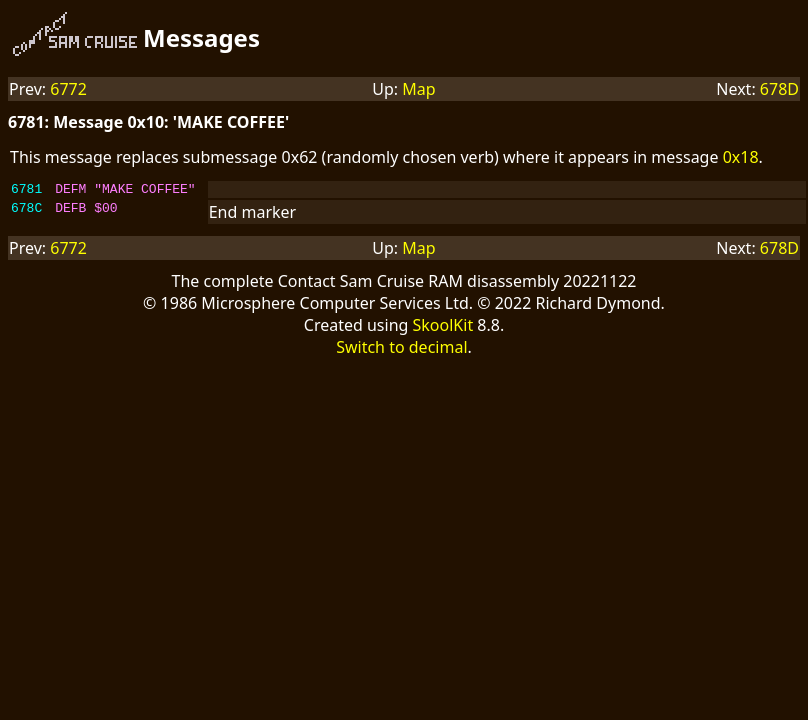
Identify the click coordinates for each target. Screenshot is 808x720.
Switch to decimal (401, 350)
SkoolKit (443, 328)
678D (779, 89)
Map (418, 89)
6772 (68, 89)
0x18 (741, 157)
